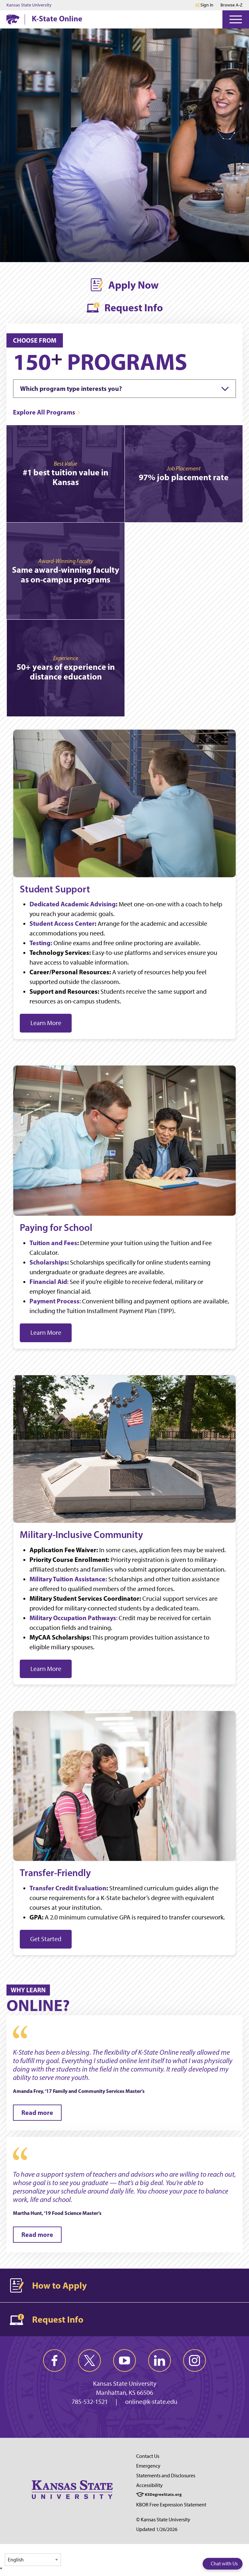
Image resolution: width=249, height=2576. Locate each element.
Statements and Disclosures (165, 2475)
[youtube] (124, 2360)
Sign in (206, 5)
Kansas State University (29, 5)
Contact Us (147, 2456)
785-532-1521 (90, 2401)
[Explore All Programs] (47, 412)
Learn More (45, 1023)
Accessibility (149, 2485)
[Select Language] (33, 2559)
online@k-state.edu (151, 2401)
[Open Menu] (235, 19)
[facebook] (54, 2360)
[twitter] (89, 2360)
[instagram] (194, 2360)
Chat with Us (224, 2563)
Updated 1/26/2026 (156, 2529)
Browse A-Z (231, 5)
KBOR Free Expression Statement (171, 2505)
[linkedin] (159, 2360)
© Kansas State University (163, 2519)
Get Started (45, 1939)
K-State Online (57, 18)
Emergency (148, 2466)
